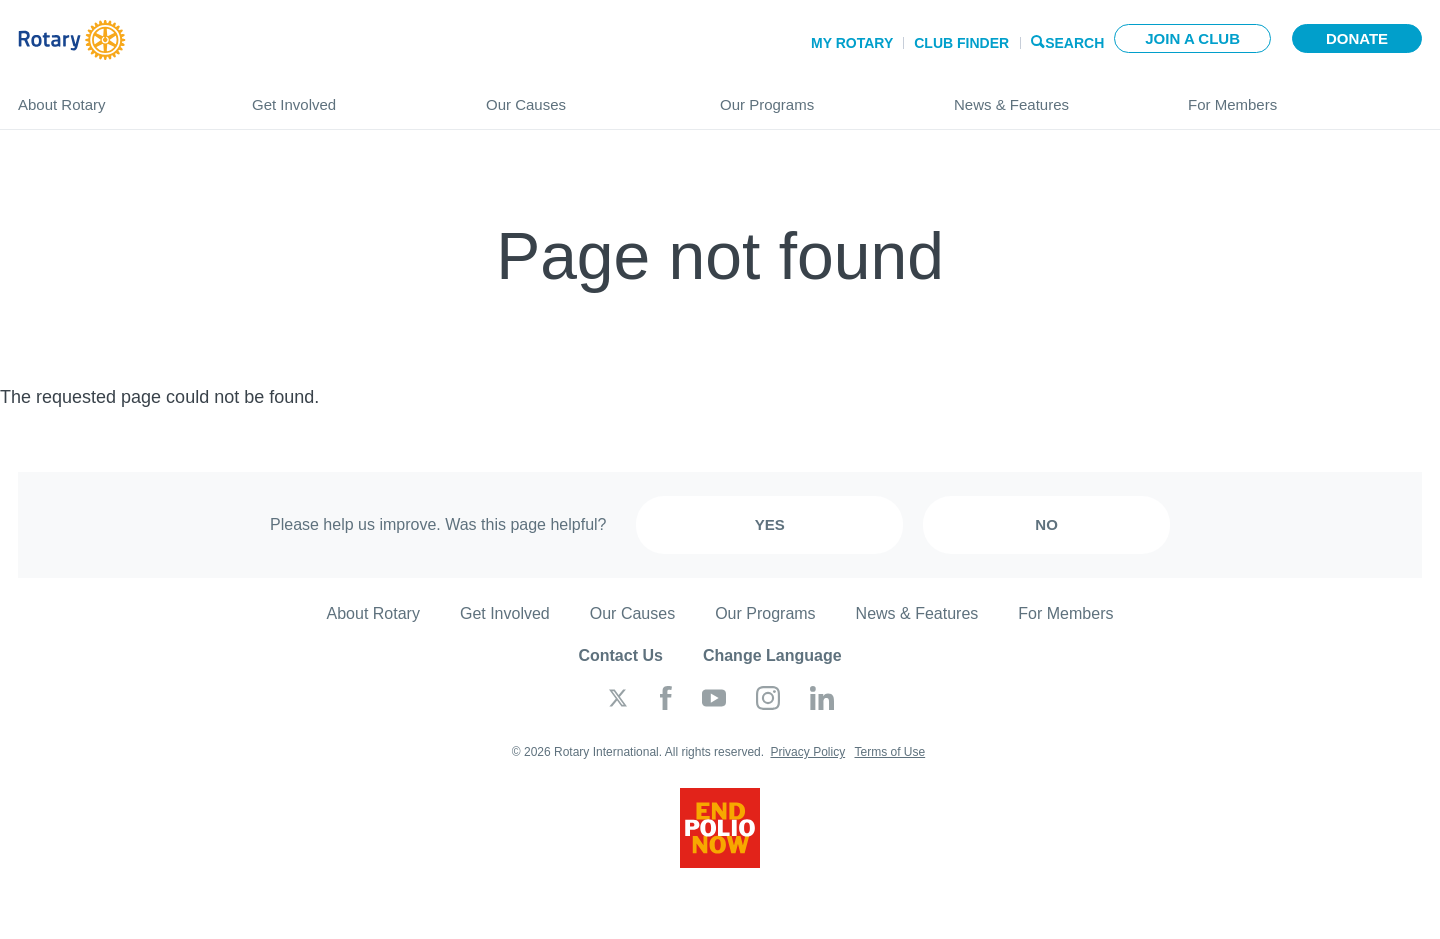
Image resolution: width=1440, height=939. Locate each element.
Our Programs (817, 96)
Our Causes (583, 96)
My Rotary (852, 43)
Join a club (1192, 38)
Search (1074, 41)
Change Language (772, 655)
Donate (1357, 38)
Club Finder (961, 43)
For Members (1305, 96)
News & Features (1051, 96)
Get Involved (349, 96)
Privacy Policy (807, 752)
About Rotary (115, 96)
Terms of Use (889, 752)
